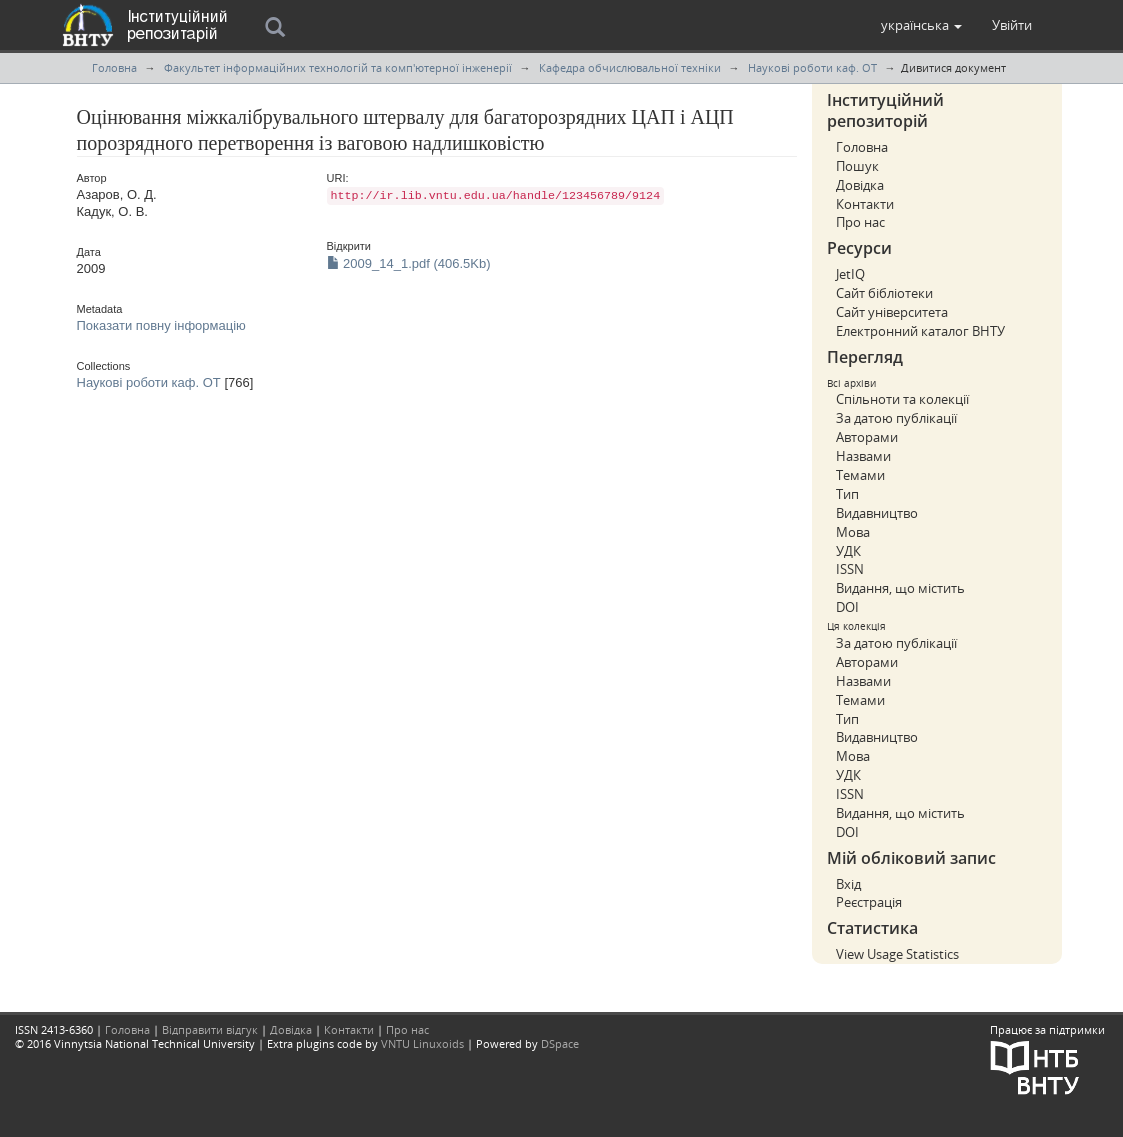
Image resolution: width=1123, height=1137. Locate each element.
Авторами (867, 437)
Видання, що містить (900, 588)
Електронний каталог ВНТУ (920, 331)
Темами (860, 475)
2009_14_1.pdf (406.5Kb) (409, 263)
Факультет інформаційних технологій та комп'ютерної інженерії (338, 67)
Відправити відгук (210, 1029)
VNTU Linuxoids (422, 1043)
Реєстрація (869, 902)
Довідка (860, 185)
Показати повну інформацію (161, 325)
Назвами (863, 456)
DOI (847, 607)
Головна (114, 67)
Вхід (848, 884)
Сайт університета (892, 312)
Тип (847, 494)
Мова (853, 532)
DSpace (560, 1043)
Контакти (865, 204)
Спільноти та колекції (902, 399)
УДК (848, 551)
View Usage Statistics (897, 954)
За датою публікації (896, 418)
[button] (921, 25)
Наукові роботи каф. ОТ (812, 67)
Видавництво (877, 513)
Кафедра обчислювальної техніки (630, 67)
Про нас (860, 222)
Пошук (857, 166)
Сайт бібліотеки (884, 293)
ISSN (850, 569)
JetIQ (850, 274)
